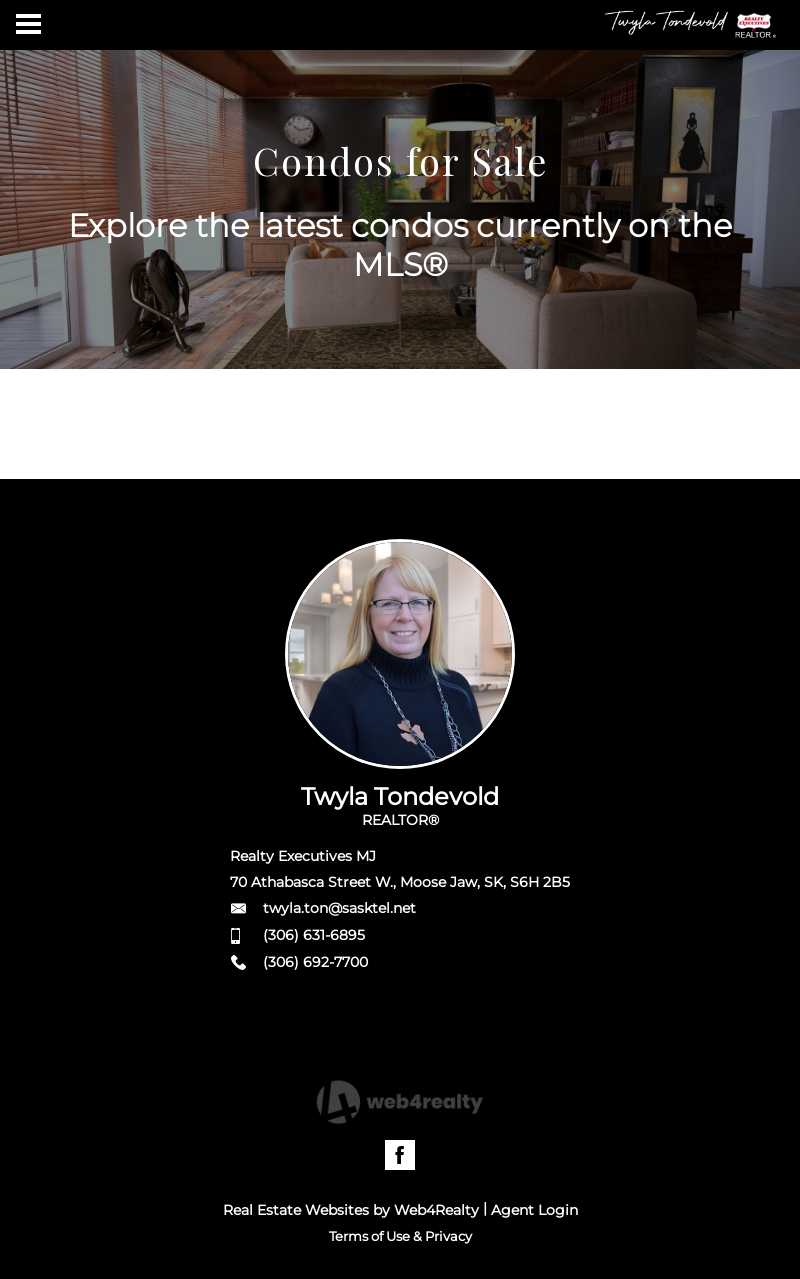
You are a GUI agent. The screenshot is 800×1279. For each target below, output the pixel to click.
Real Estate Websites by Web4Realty (351, 1210)
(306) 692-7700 (315, 962)
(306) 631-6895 (314, 935)
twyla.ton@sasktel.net (339, 908)
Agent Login (534, 1210)
